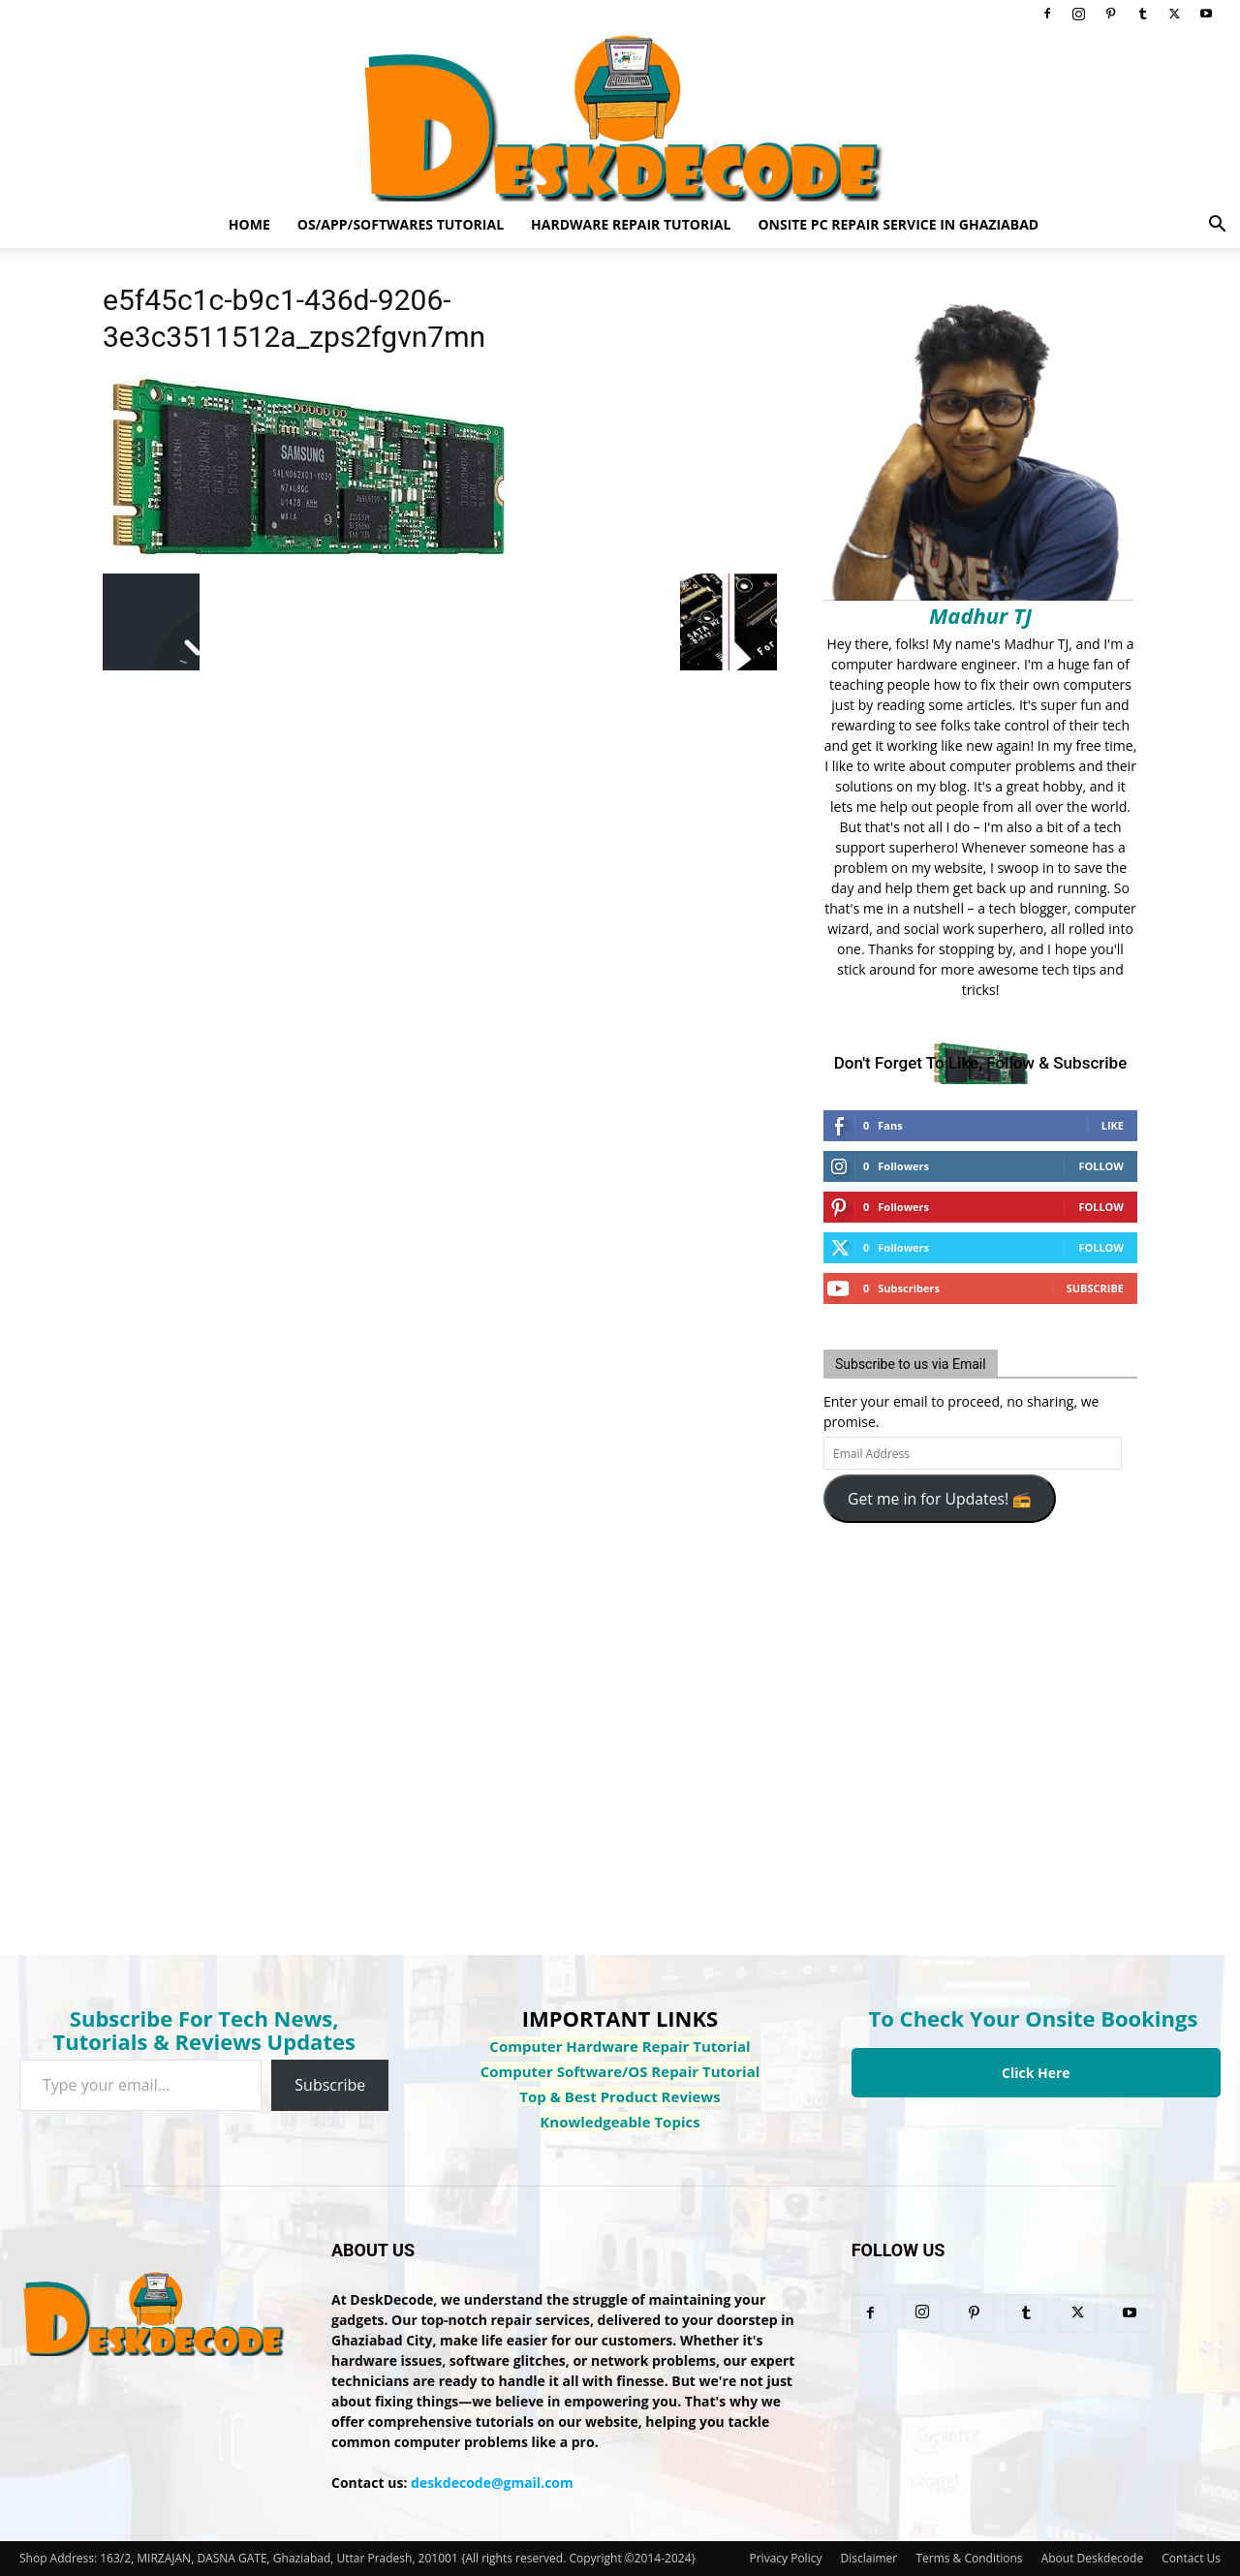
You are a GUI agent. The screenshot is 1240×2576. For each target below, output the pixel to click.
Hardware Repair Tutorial (630, 224)
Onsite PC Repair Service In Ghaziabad (898, 224)
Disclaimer (869, 2558)
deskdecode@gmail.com (492, 2482)
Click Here (1036, 2073)
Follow (1101, 1166)
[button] (1217, 226)
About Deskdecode (1092, 2558)
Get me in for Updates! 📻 (940, 1498)
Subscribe (1095, 1288)
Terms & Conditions (968, 2558)
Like (1112, 1125)
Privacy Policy (785, 2558)
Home (249, 224)
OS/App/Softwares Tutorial (400, 224)
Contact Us (1191, 2558)
